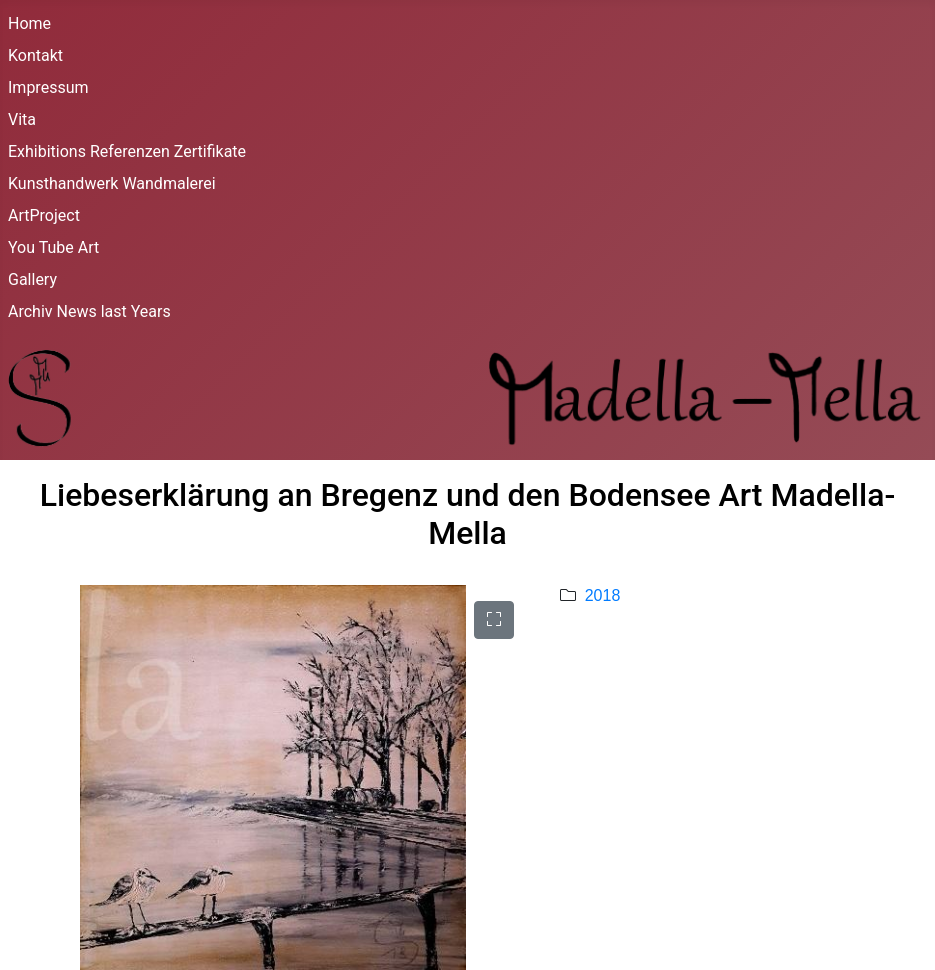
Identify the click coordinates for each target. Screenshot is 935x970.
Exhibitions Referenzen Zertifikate (127, 151)
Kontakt (35, 55)
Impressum (48, 87)
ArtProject (44, 215)
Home (29, 23)
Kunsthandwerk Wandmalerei (112, 183)
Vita (22, 119)
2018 (603, 595)
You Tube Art (53, 247)
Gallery (32, 279)
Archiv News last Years (89, 311)
